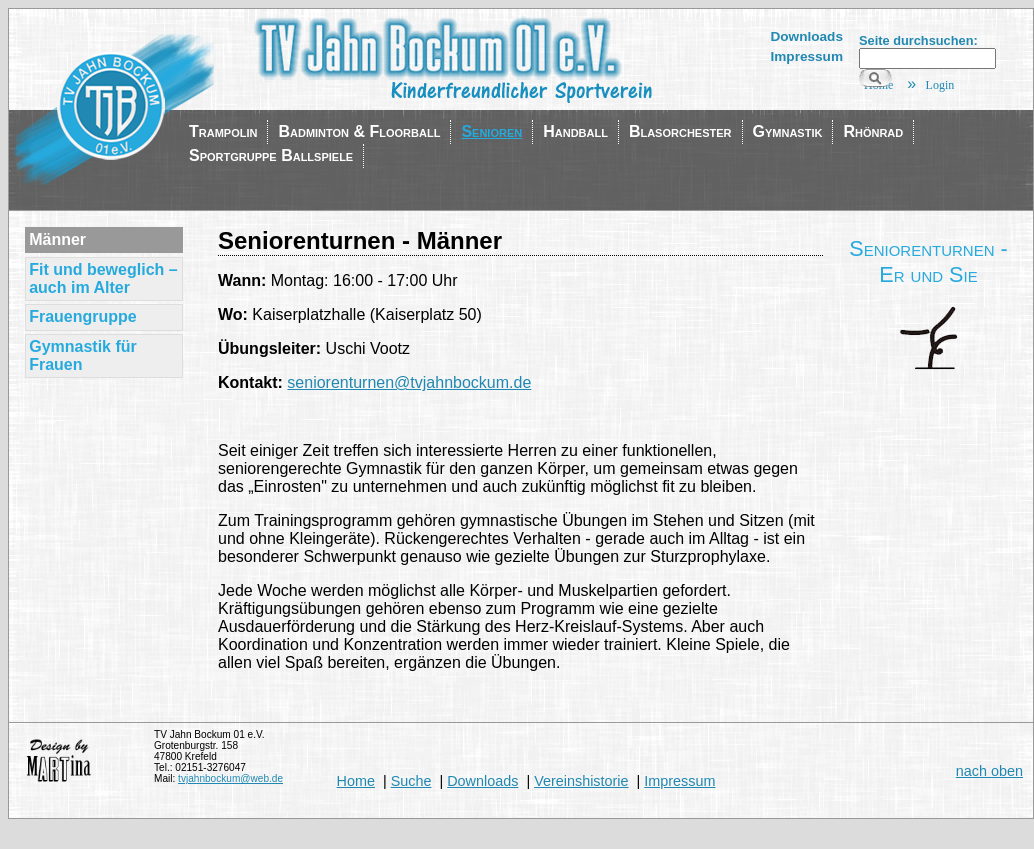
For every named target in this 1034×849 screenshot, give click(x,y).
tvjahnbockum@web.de (230, 778)
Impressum (806, 56)
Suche (411, 781)
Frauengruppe (83, 316)
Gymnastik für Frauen (83, 355)
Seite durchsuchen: (918, 40)
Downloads (806, 36)
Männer (57, 239)
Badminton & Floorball (359, 131)
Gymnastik (788, 131)
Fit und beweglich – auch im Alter (103, 278)
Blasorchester (680, 131)
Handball (575, 131)
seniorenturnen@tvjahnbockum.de (409, 382)
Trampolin (223, 131)
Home (356, 781)
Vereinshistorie (581, 781)
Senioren (491, 131)
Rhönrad (873, 131)
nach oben (989, 771)
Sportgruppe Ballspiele (271, 155)
